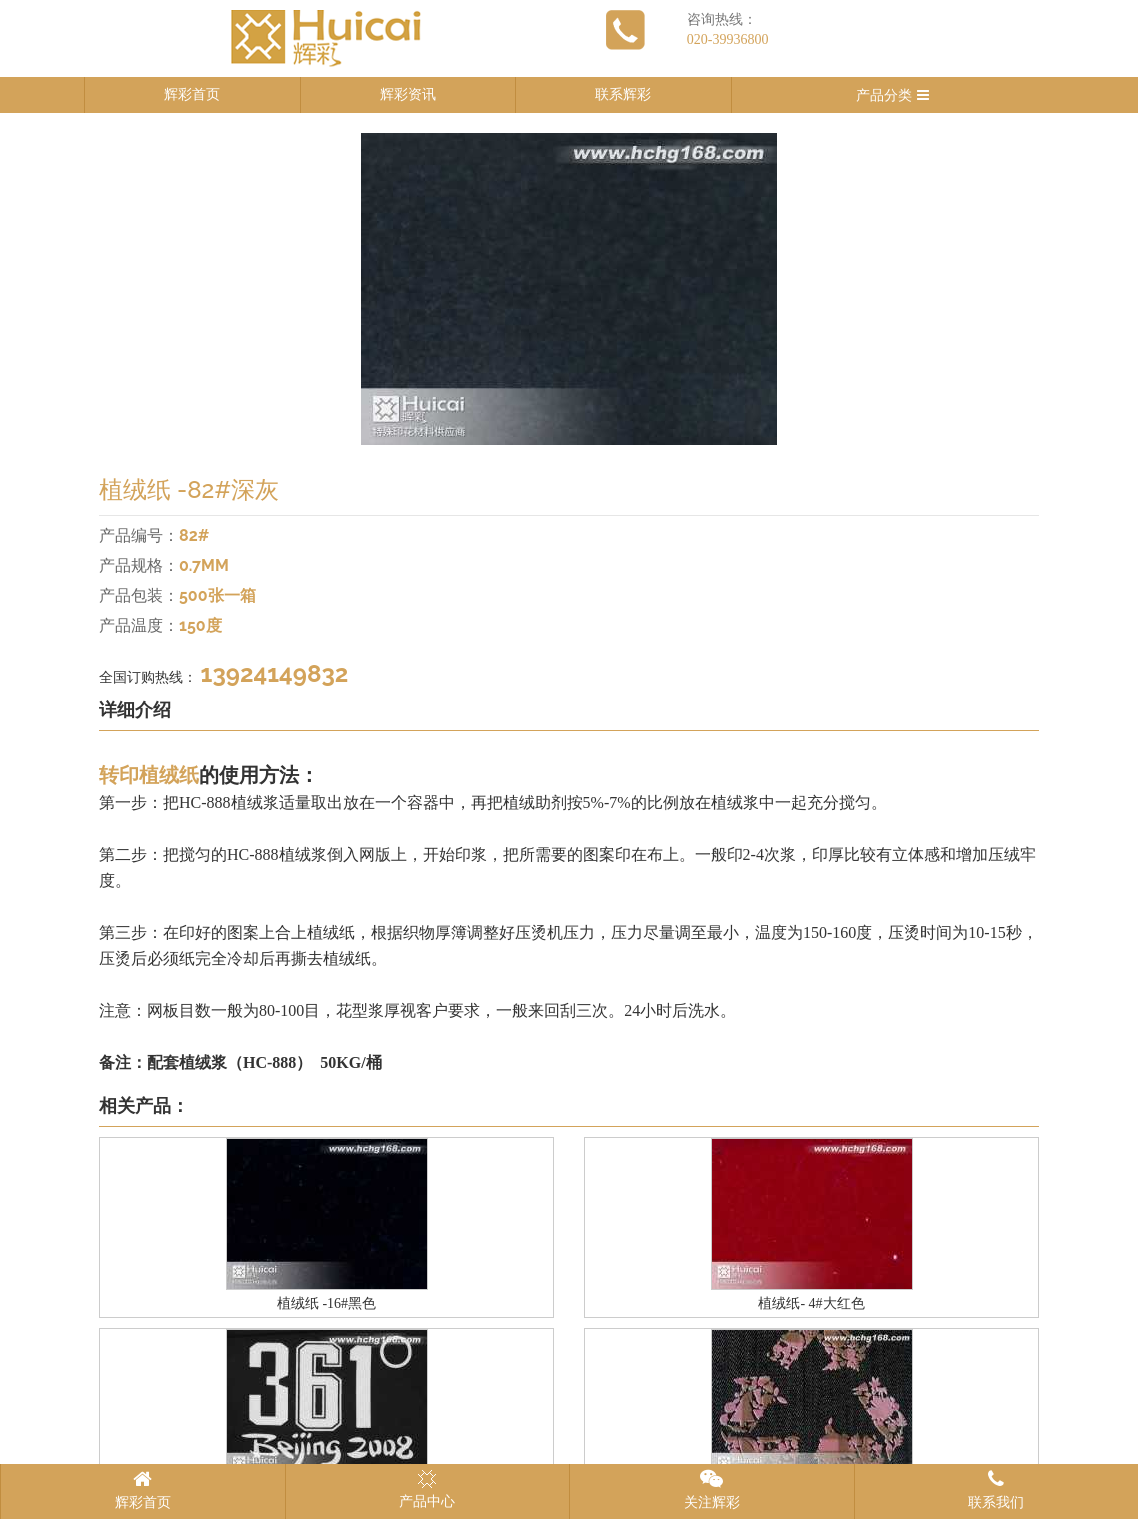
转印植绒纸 (149, 775)
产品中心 (427, 1489)
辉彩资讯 (408, 94)
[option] (569, 289)
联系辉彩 (623, 94)
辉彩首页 (192, 94)
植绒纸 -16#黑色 (326, 1303)
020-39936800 (728, 39)
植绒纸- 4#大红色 (811, 1303)
